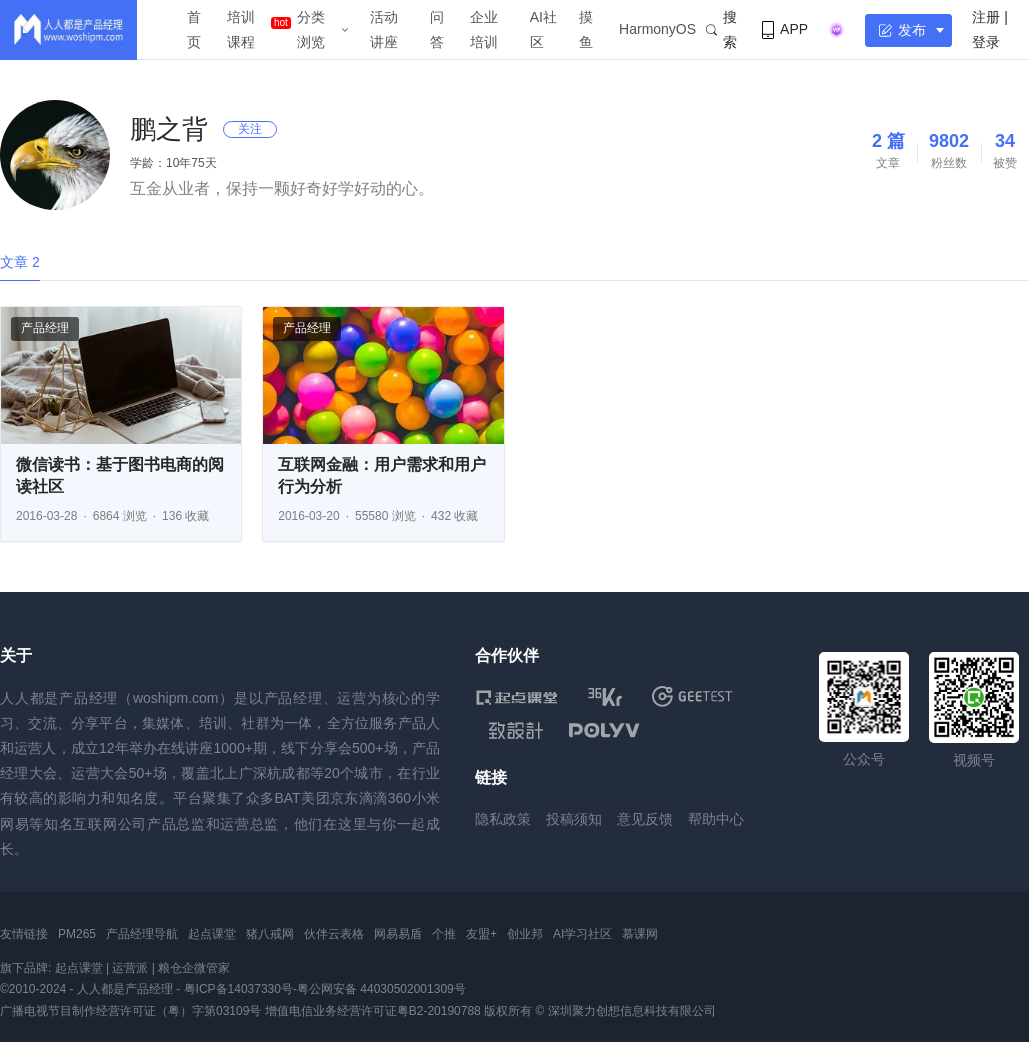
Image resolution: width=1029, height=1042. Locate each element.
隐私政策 (503, 819)
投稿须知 (574, 819)
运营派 (130, 968)
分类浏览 (311, 29)
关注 (250, 129)
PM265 (77, 934)
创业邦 (525, 934)
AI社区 (543, 29)
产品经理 (45, 328)
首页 (194, 29)
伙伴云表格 (334, 934)
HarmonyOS (657, 29)
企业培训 (484, 29)
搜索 (721, 29)
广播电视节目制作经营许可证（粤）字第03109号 (130, 1011)
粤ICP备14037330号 (238, 989)
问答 (437, 29)
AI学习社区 (582, 934)
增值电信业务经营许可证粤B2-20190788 (373, 1011)
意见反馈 (645, 819)
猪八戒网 (270, 934)
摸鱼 (586, 29)
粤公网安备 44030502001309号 (381, 989)
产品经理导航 (142, 934)
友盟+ (481, 934)
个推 (444, 934)
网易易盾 (398, 934)
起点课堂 (212, 934)
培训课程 (241, 29)
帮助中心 (716, 819)
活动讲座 (384, 29)
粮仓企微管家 (194, 968)
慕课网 (640, 934)
